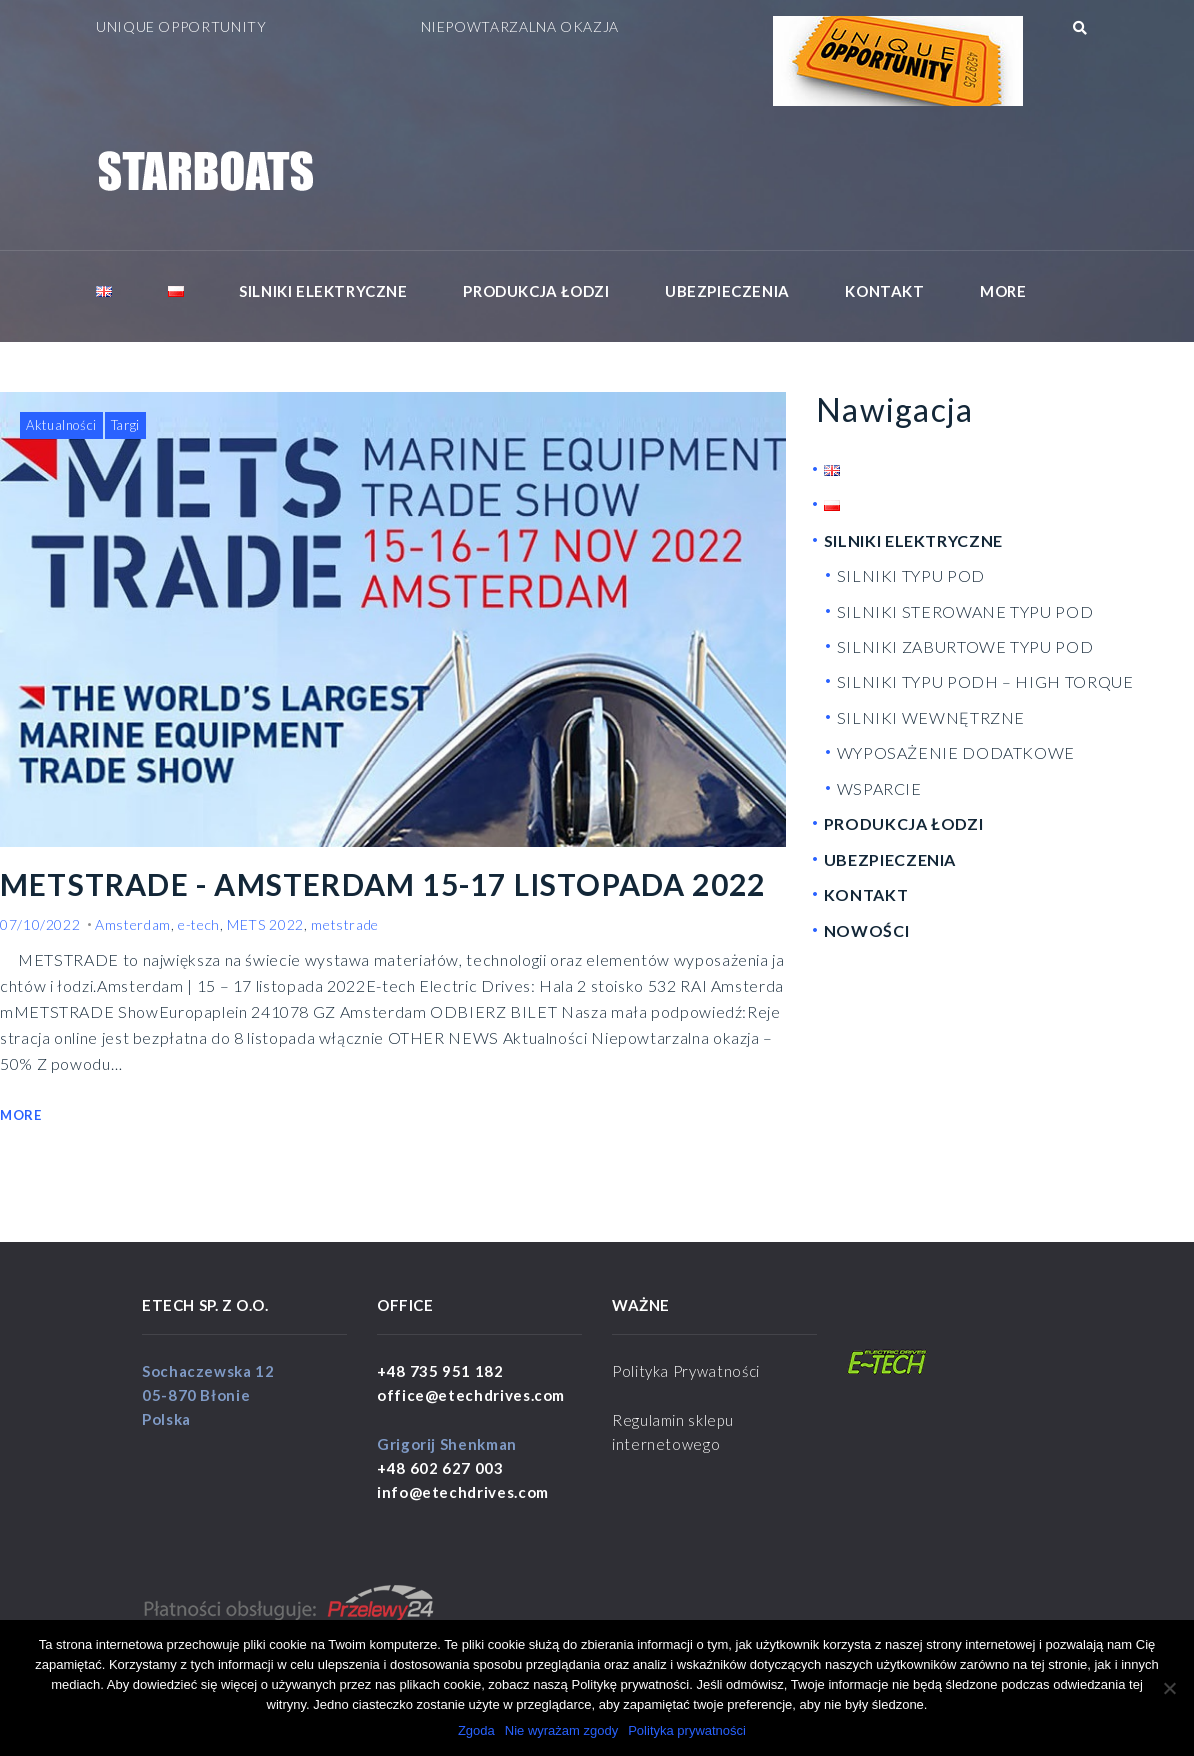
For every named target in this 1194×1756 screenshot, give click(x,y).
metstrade (345, 924)
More (1003, 291)
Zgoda (476, 1730)
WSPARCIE (879, 788)
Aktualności (61, 425)
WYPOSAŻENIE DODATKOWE (956, 752)
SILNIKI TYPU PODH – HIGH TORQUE (985, 682)
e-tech (199, 924)
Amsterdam (133, 924)
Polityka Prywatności (686, 1371)
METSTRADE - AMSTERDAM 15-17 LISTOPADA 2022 (384, 885)
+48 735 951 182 (440, 1371)
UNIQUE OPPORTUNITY (181, 26)
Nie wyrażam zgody (561, 1730)
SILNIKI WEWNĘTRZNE (931, 717)
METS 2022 (265, 924)
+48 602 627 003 (440, 1468)
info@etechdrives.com (463, 1492)
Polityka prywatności (687, 1730)
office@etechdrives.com (471, 1395)
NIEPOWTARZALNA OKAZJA (520, 26)
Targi (125, 425)
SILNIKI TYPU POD (911, 575)
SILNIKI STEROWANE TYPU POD (965, 611)
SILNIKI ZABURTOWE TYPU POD (965, 646)
